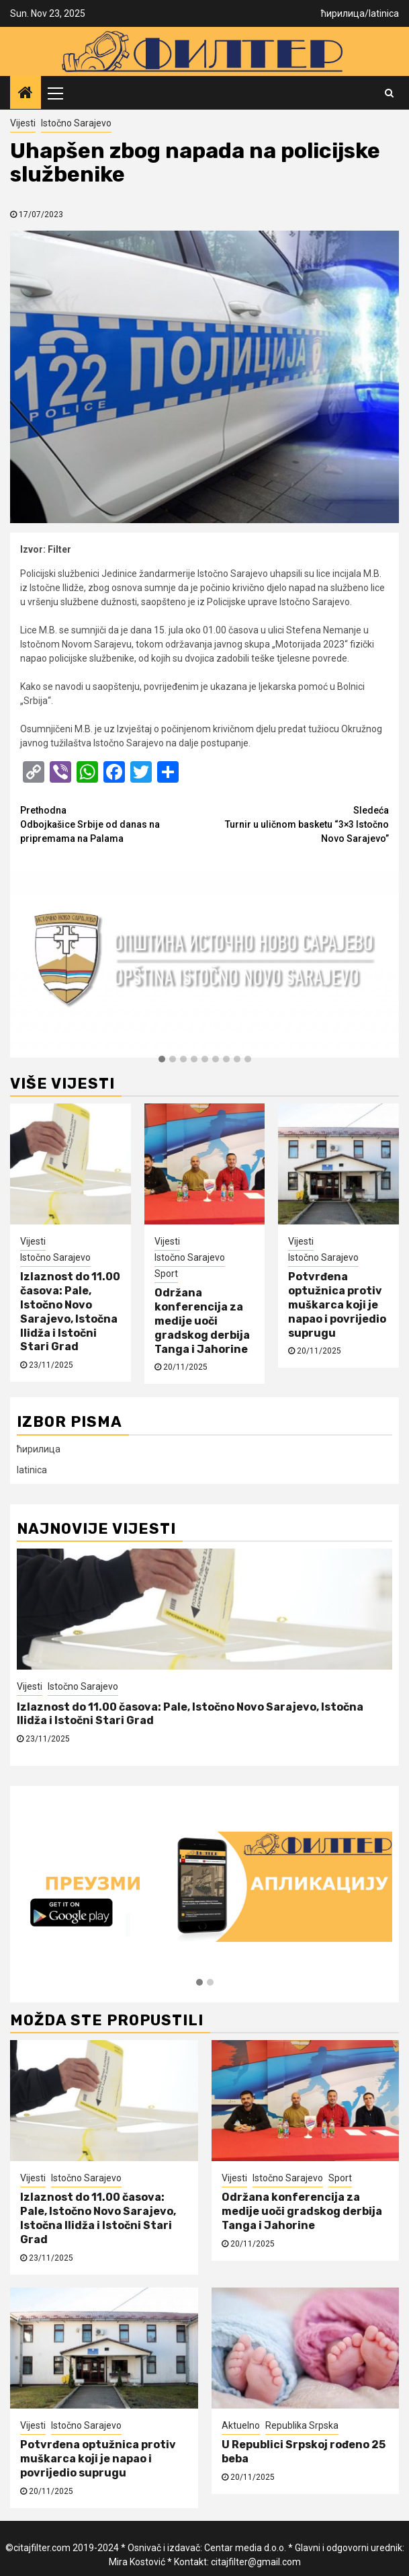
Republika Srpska (301, 2425)
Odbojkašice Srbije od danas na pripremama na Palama (112, 824)
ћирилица (343, 13)
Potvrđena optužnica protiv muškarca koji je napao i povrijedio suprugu (337, 1304)
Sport (166, 1273)
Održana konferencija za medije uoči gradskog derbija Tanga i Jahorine (202, 1320)
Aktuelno (241, 2425)
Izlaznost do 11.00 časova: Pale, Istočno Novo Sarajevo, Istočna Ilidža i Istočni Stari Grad (70, 1311)
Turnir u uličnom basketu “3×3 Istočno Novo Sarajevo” (297, 824)
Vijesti (23, 123)
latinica (384, 13)
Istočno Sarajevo (76, 123)
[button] (161, 1059)
